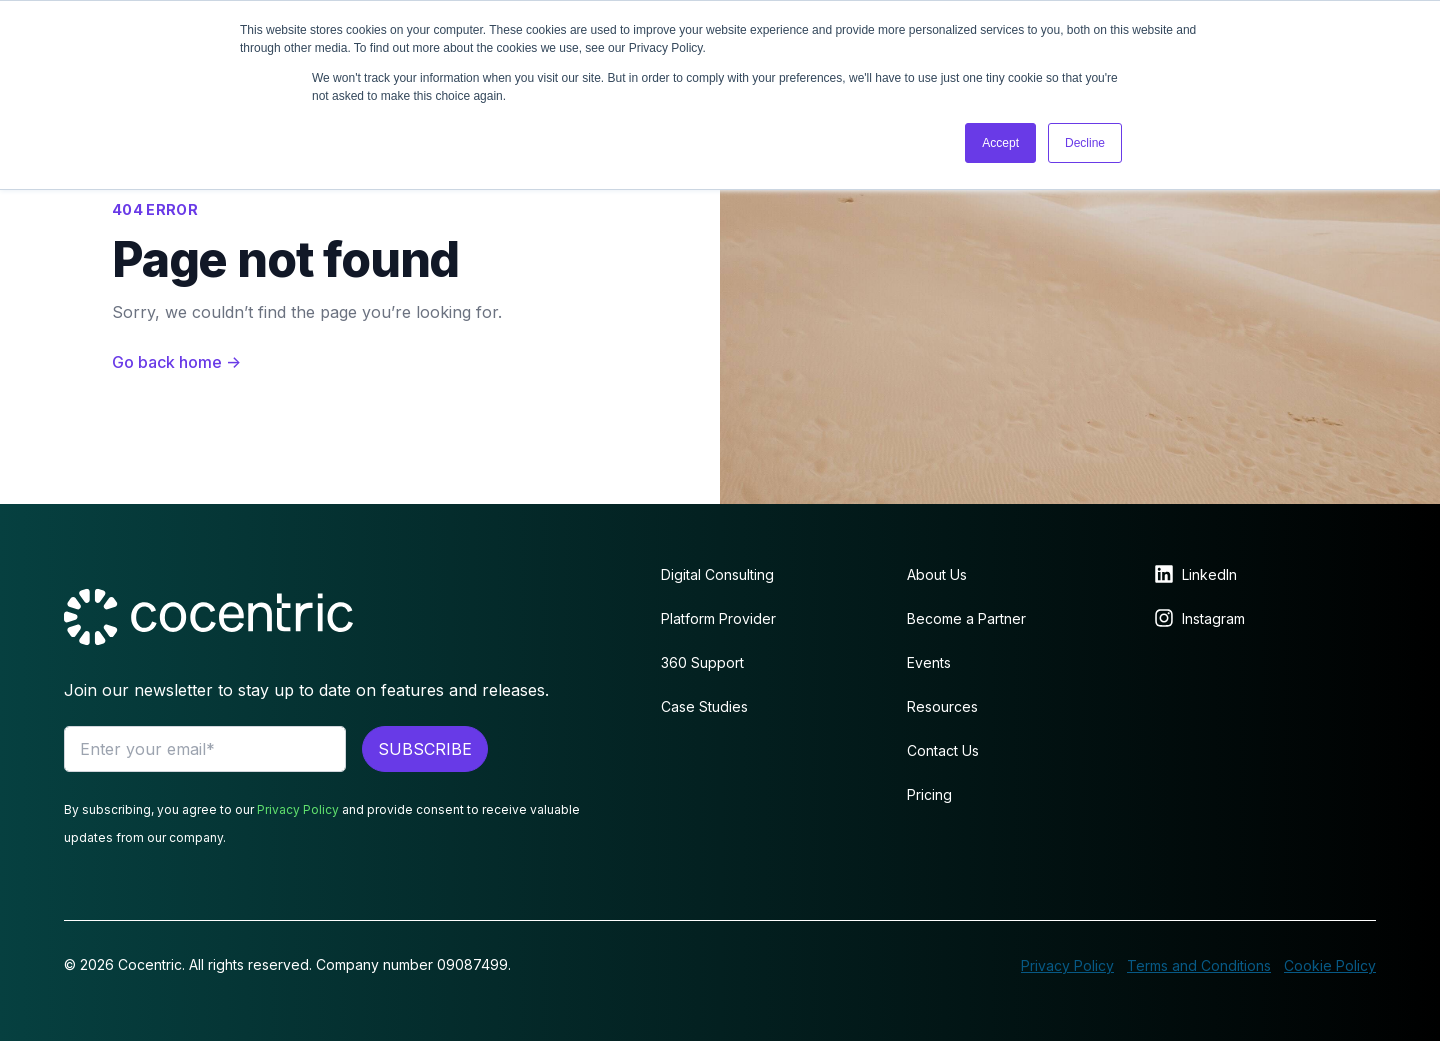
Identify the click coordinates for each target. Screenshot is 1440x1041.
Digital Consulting (717, 574)
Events (929, 662)
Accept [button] (1000, 143)
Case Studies (704, 706)
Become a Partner (966, 618)
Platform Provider (718, 618)
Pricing (929, 794)
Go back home (176, 362)
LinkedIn (1209, 574)
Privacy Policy (298, 809)
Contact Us (943, 750)
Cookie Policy (1330, 965)
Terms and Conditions (1199, 965)
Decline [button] (1085, 143)
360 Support (702, 662)
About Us (937, 574)
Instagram (1213, 618)
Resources (942, 706)
